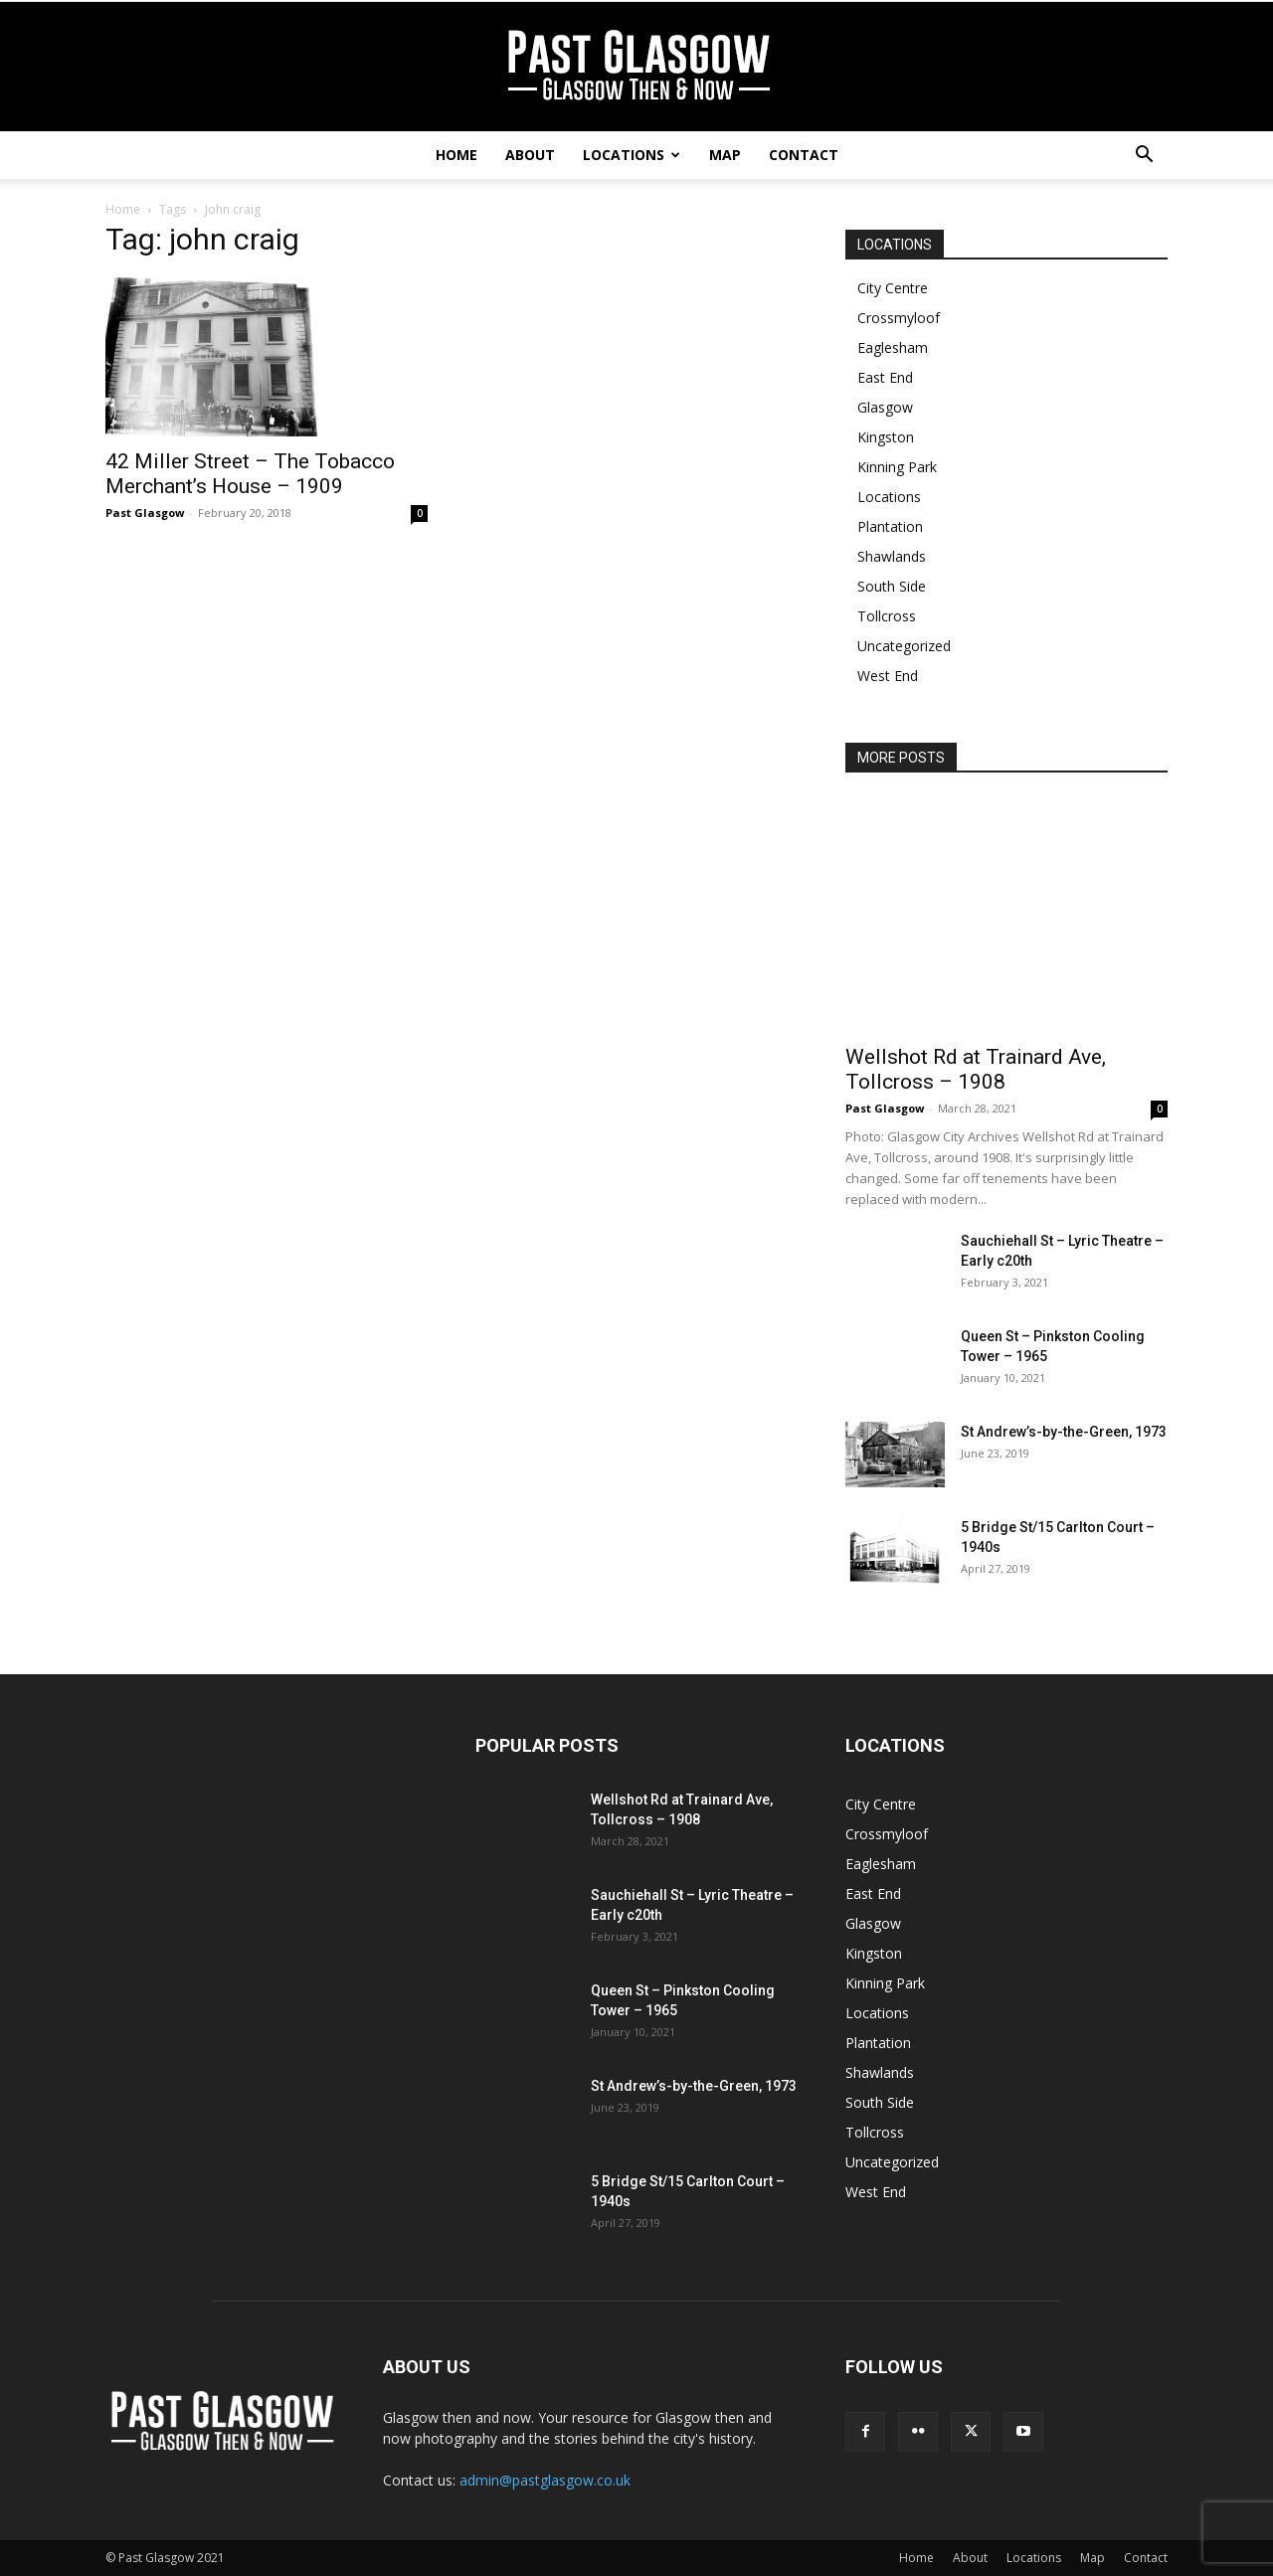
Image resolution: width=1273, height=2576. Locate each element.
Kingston (885, 437)
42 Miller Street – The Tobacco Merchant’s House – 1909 (250, 473)
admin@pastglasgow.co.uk (545, 2480)
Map (725, 154)
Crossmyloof (898, 317)
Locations (631, 154)
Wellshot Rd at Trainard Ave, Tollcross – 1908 (975, 1069)
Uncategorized (904, 645)
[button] (1144, 156)
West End (887, 675)
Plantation (890, 526)
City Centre (892, 287)
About (530, 154)
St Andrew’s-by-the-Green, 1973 (1064, 1432)
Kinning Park (897, 466)
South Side (891, 586)
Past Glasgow (144, 512)
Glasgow (885, 407)
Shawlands (891, 556)
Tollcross (886, 615)
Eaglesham (892, 347)
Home (456, 154)
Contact (803, 154)
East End (885, 377)
